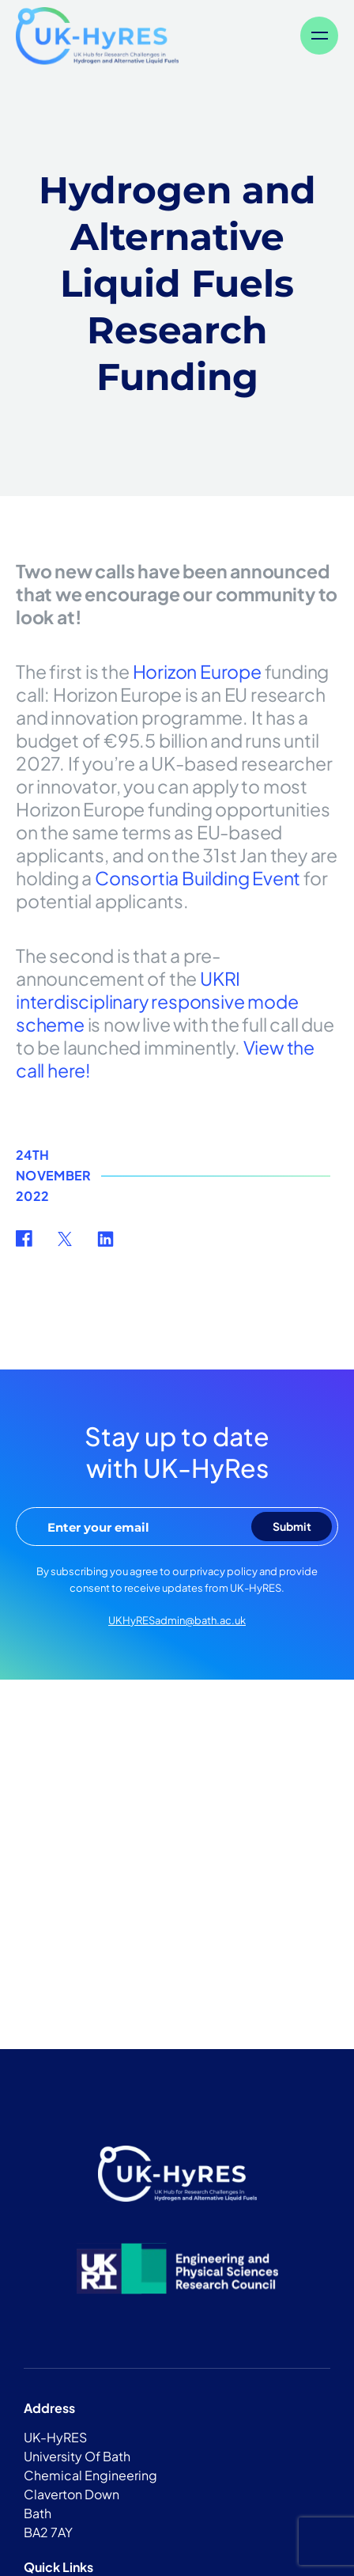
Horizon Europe (197, 671)
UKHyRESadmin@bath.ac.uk (177, 1620)
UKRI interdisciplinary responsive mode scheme (157, 1001)
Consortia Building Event (197, 877)
